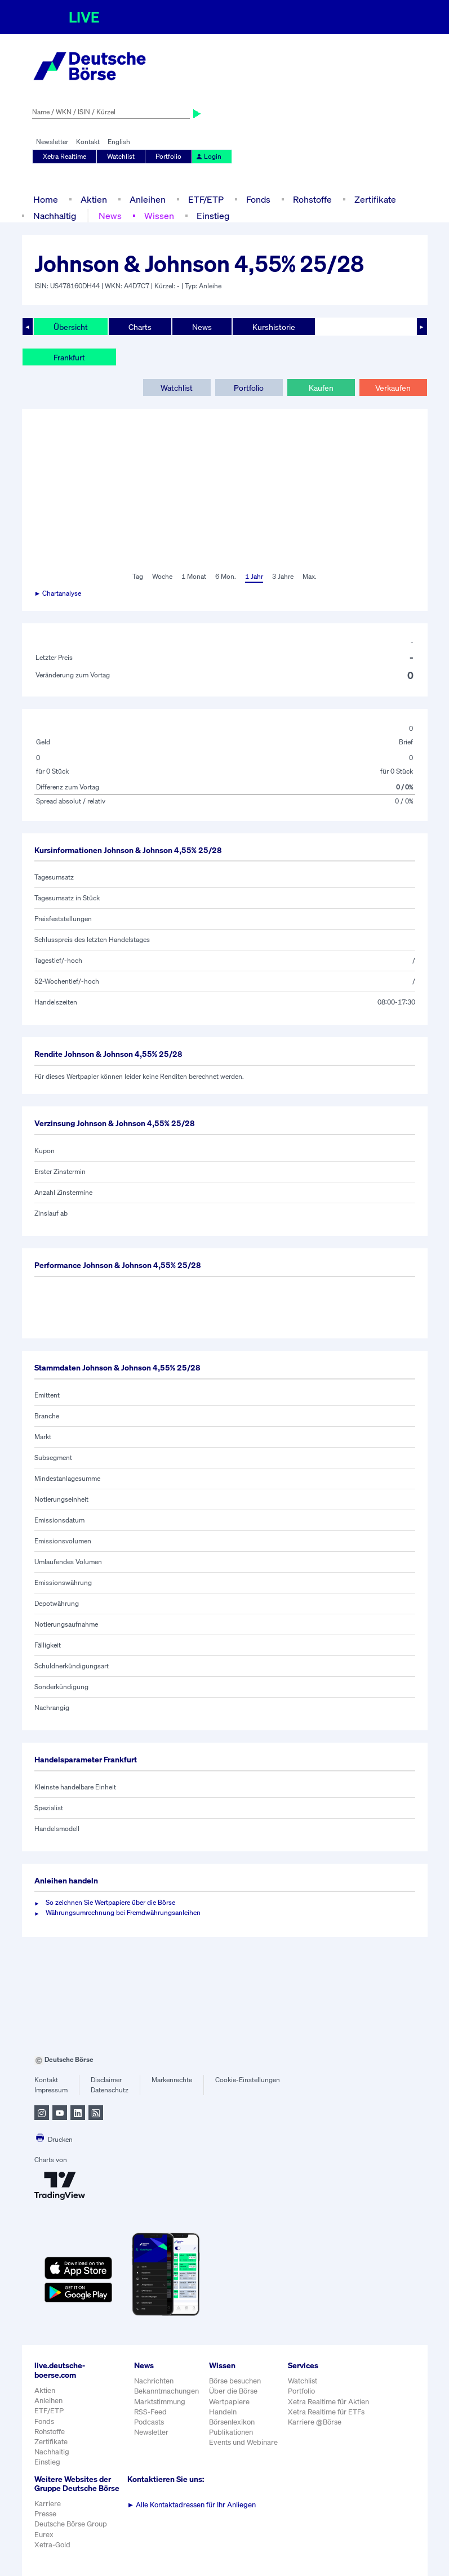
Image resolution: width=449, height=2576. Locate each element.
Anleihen (148, 199)
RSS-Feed (150, 2412)
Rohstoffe (312, 199)
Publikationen (231, 2432)
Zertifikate (375, 199)
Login (208, 156)
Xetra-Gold (52, 2545)
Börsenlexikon (232, 2422)
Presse (45, 2514)
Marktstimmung (159, 2402)
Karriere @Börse (314, 2422)
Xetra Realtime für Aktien (328, 2402)
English (119, 141)
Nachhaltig (54, 215)
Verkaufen (393, 387)
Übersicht (71, 327)
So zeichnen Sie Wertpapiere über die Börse (110, 1902)
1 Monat (193, 576)
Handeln (223, 2412)
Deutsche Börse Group (70, 2524)
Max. (310, 576)
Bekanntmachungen (166, 2391)
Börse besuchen (235, 2381)
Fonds (258, 199)
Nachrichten (154, 2381)
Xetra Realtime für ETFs (326, 2412)
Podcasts (149, 2422)
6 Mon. (225, 576)
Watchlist (121, 156)
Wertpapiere (229, 2402)
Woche (162, 576)
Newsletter (52, 141)
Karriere (47, 2503)
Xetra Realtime (64, 156)
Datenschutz (109, 2090)
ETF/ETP (206, 199)
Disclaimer (106, 2079)
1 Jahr (254, 576)
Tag (137, 576)
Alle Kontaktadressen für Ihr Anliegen (191, 2505)
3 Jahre (283, 576)
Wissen (159, 215)
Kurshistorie (273, 327)
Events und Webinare (243, 2442)
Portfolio (168, 156)
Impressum (51, 2090)
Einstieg (213, 215)
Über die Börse (233, 2391)
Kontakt (88, 141)
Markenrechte (172, 2079)
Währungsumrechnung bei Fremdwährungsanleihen (123, 1912)
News (110, 215)
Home (45, 199)
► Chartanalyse (58, 593)
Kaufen (321, 387)
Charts (140, 327)
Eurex (44, 2534)
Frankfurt (69, 357)
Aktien (94, 199)
